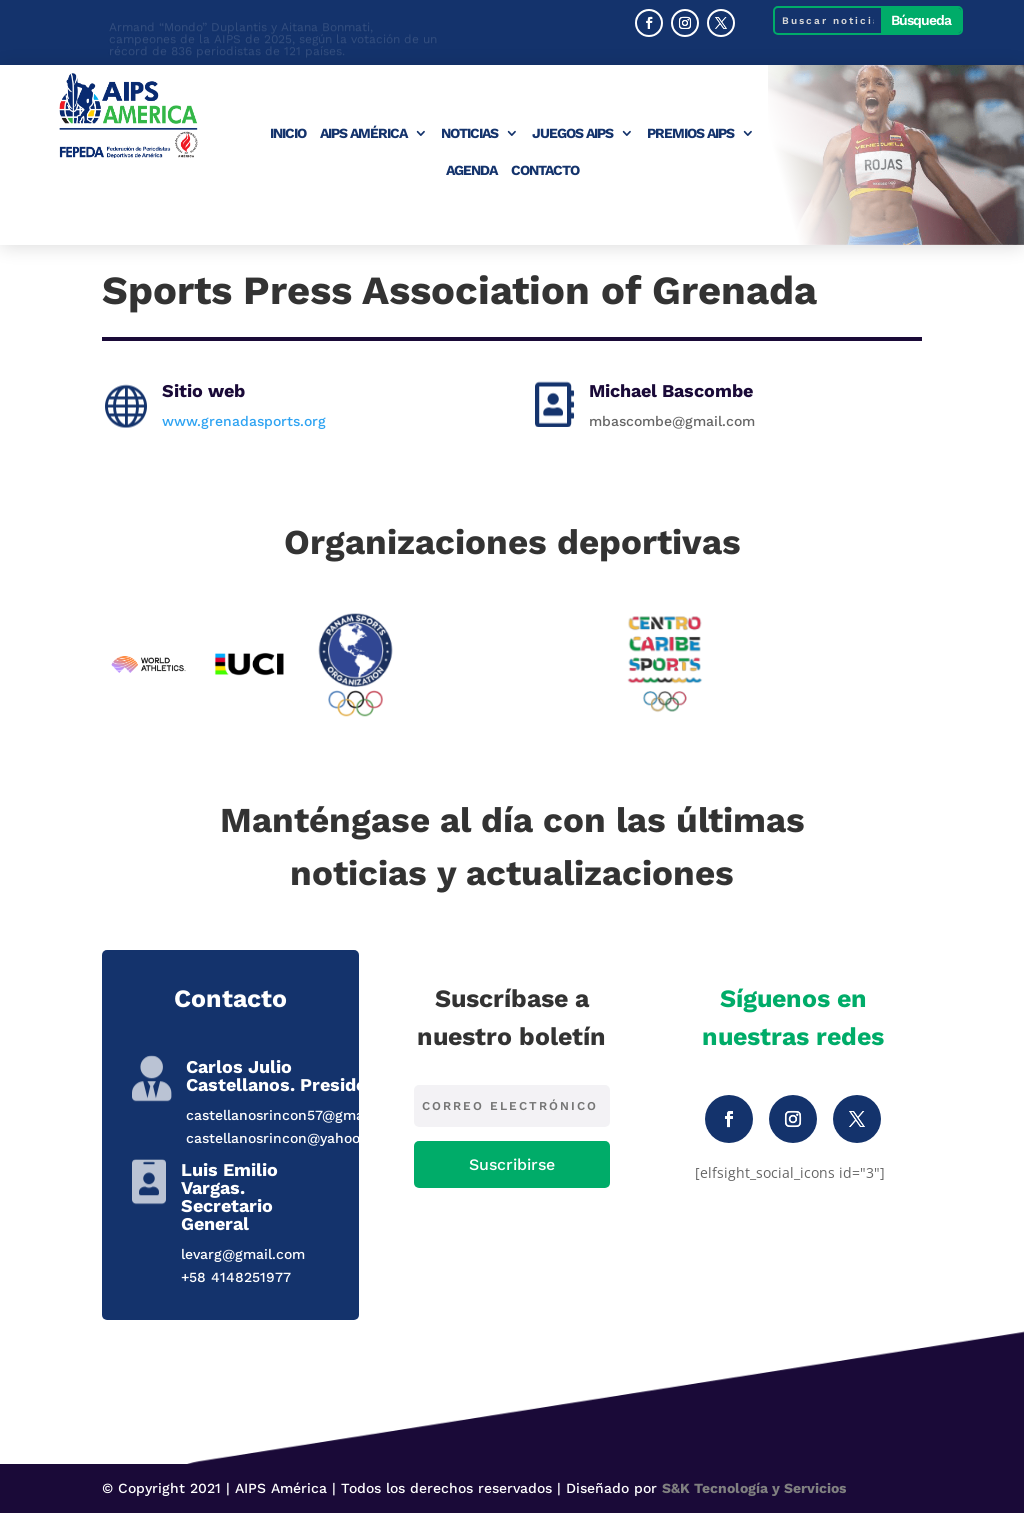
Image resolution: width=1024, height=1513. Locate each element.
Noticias (469, 133)
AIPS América (363, 133)
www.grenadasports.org (244, 421)
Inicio (288, 133)
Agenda (471, 170)
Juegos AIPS (572, 133)
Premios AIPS (690, 133)
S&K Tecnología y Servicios (754, 1488)
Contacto (545, 170)
